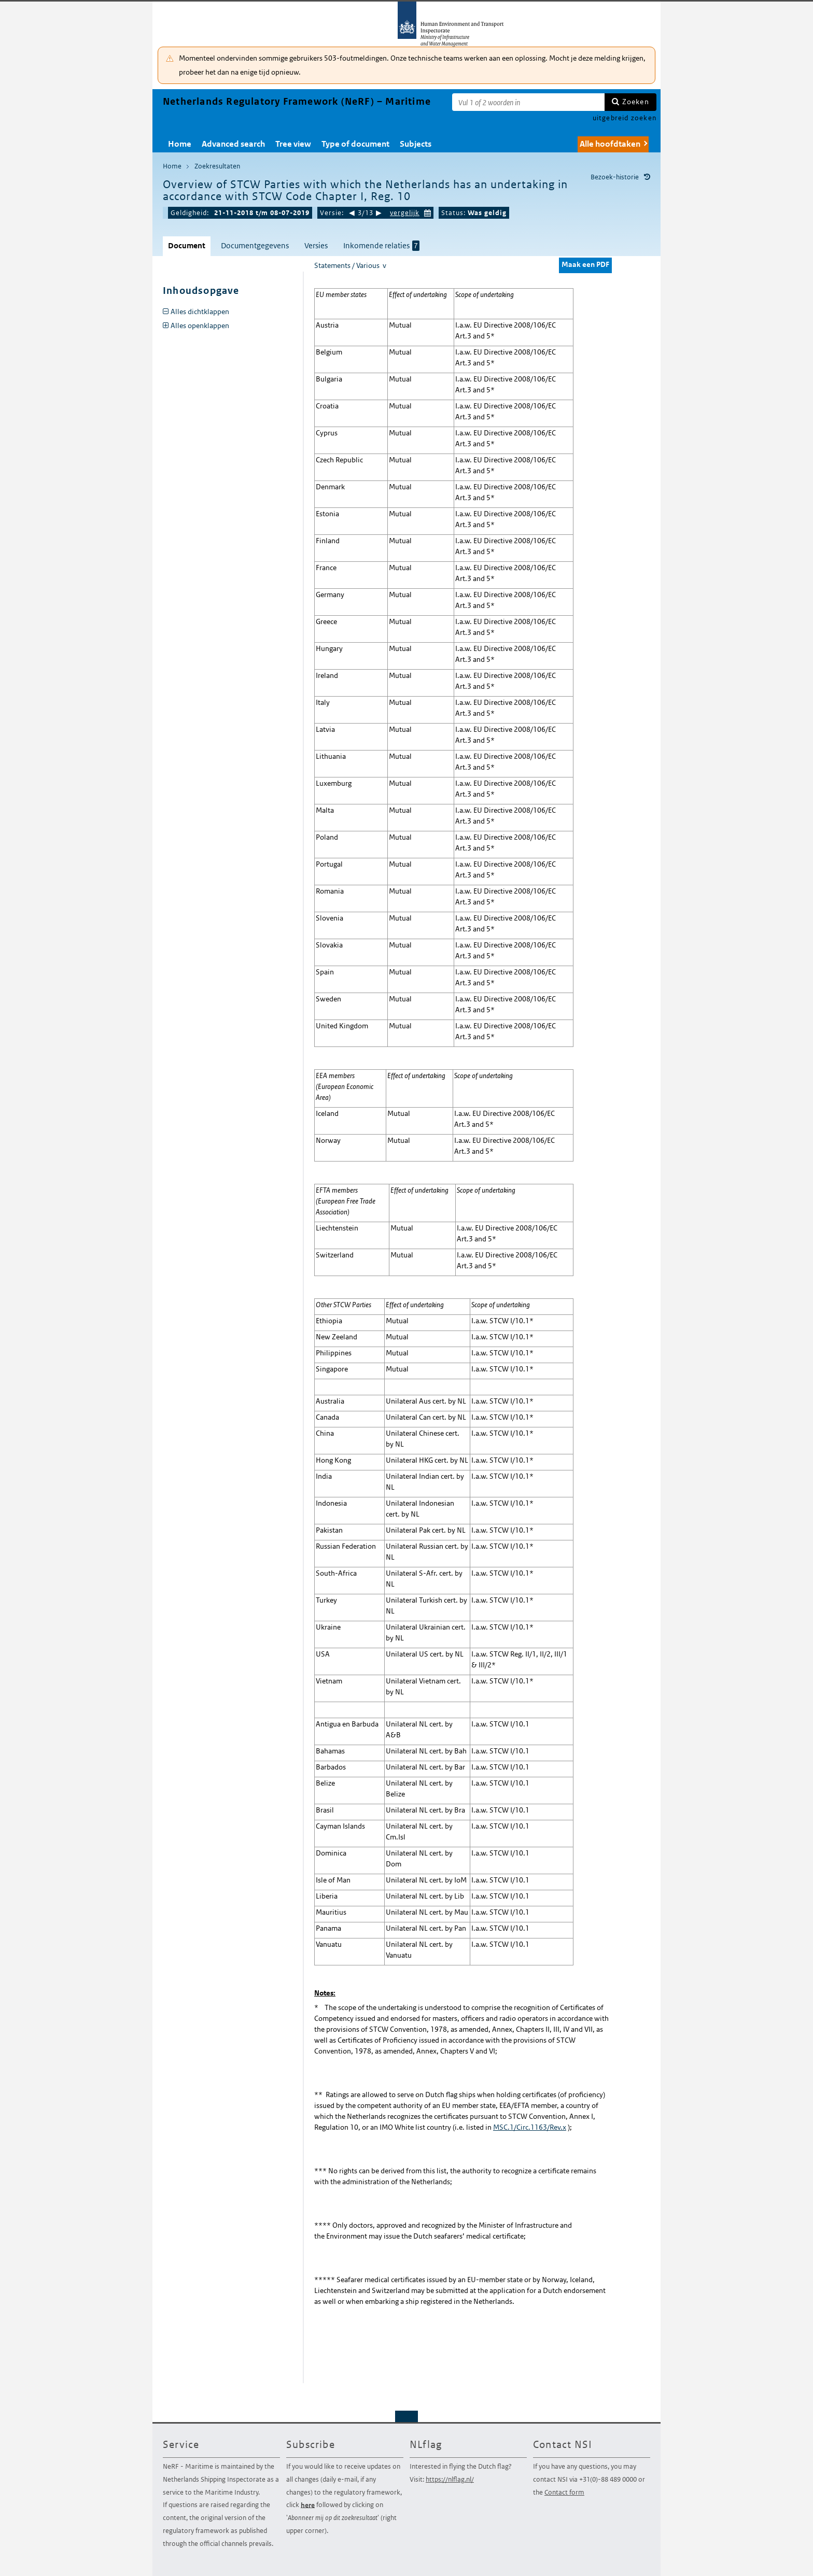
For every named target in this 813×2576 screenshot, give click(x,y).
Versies (316, 245)
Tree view (293, 143)
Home (179, 143)
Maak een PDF (585, 264)
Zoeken (635, 101)
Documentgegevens (255, 245)
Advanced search (233, 143)
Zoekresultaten (217, 166)
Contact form (564, 2492)
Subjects (415, 143)
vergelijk (404, 212)
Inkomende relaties (381, 245)
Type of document (355, 143)
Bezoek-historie (615, 177)
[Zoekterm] (528, 102)
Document (186, 245)
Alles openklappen (200, 325)
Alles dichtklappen (200, 311)
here (308, 2504)
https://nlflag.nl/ (450, 2479)
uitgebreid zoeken (624, 118)
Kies (427, 212)
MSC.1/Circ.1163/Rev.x (529, 2127)
